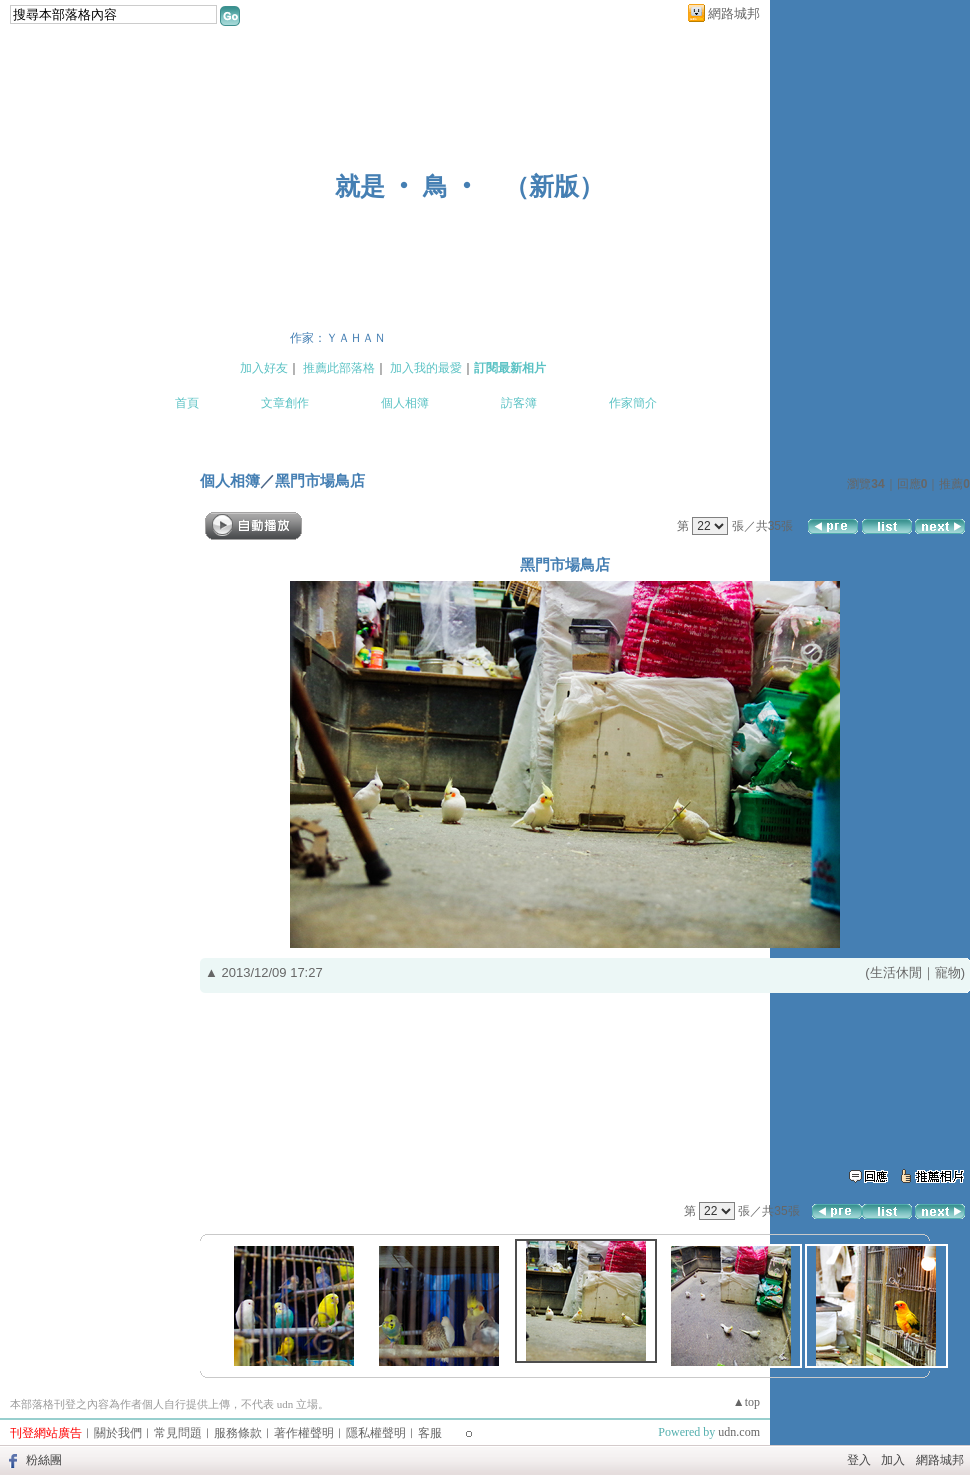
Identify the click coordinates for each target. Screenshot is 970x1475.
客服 (430, 1433)
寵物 (948, 972)
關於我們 (118, 1433)
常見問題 (178, 1433)
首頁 (187, 403)
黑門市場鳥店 (320, 480)
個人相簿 (405, 403)
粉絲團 (44, 1460)
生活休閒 (896, 972)
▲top (746, 1402)
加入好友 (264, 368)
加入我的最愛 (426, 368)
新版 (554, 186)
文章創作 (285, 403)
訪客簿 (519, 403)
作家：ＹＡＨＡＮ (338, 338)
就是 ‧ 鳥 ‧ (407, 186)
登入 (859, 1460)
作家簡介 (633, 403)
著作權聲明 (304, 1433)
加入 (893, 1460)
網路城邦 (734, 13)
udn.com (739, 1432)
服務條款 (238, 1433)
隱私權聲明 (376, 1433)
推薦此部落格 (339, 368)
